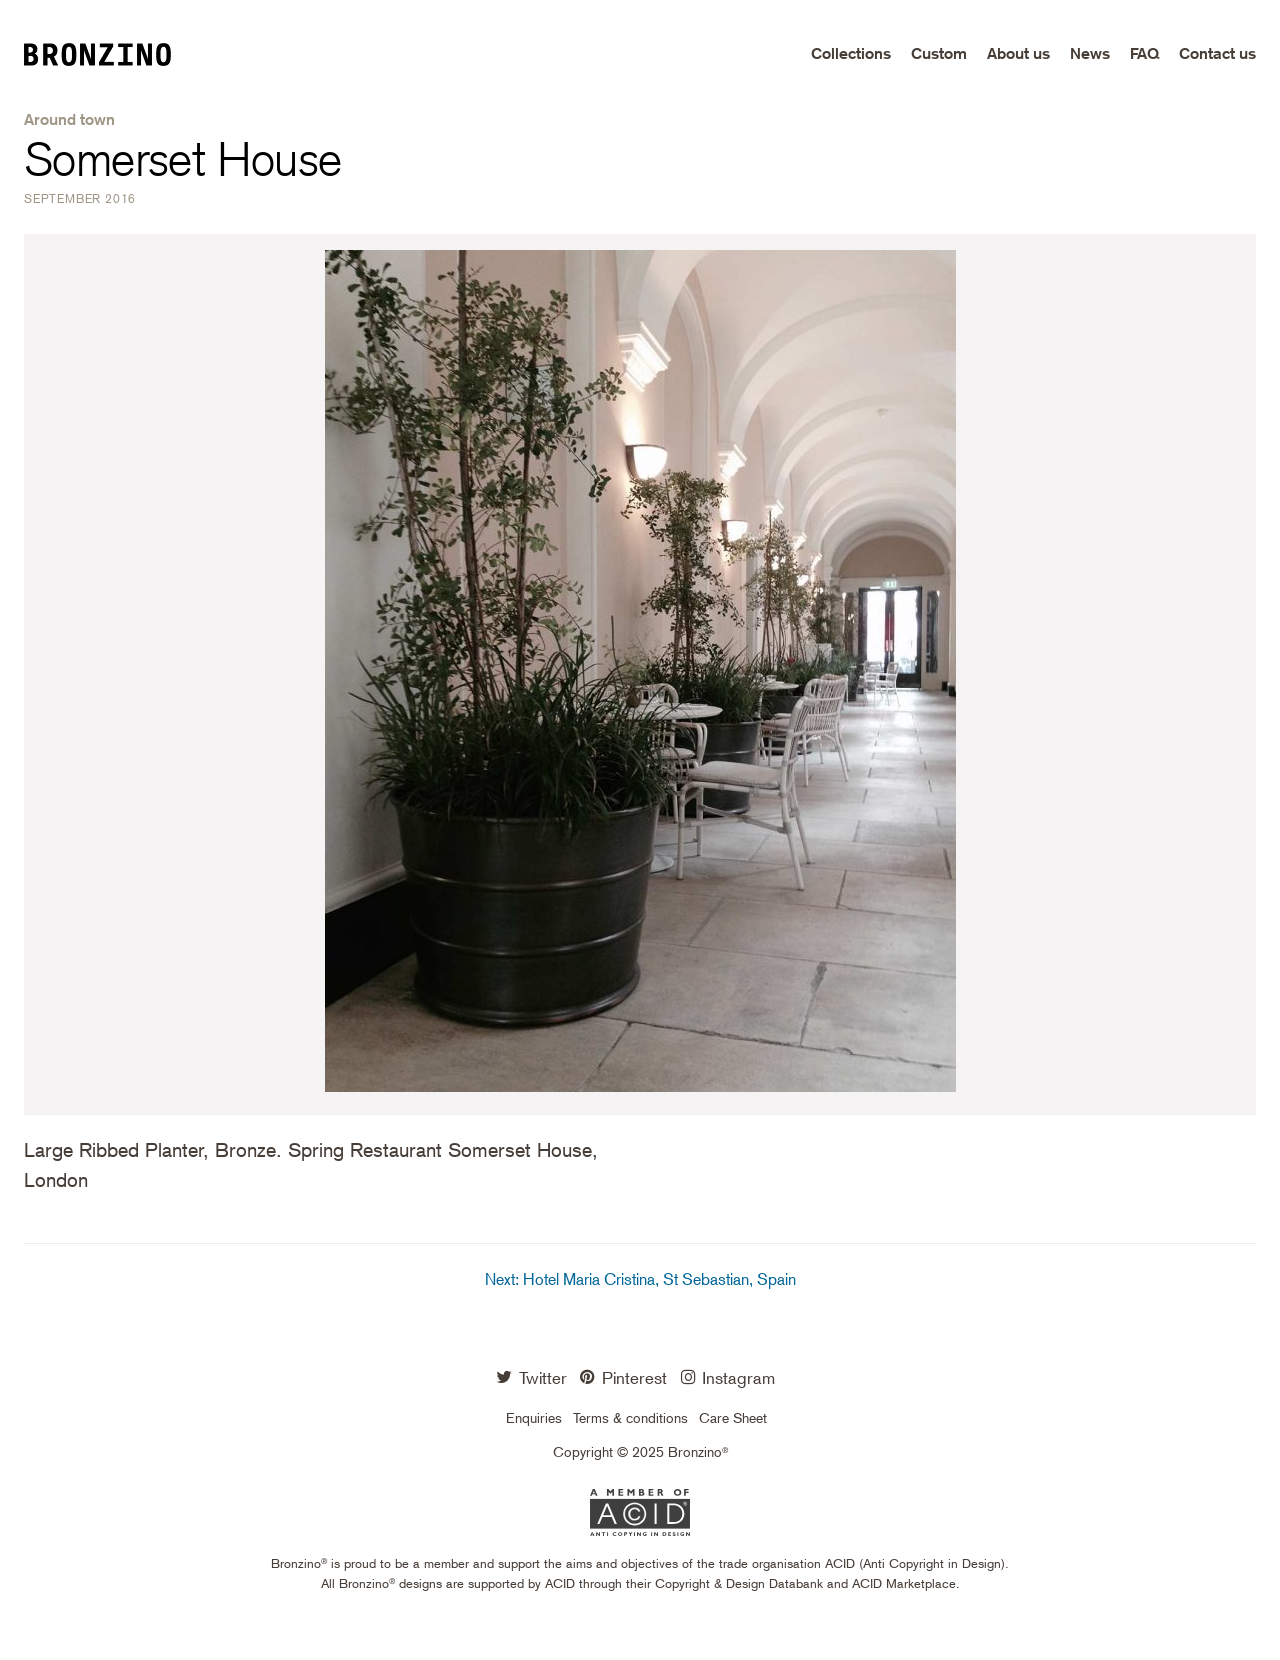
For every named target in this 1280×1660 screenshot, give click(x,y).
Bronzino (114, 54)
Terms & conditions (630, 1418)
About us (1018, 53)
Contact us (1217, 53)
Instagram (728, 1377)
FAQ (1144, 53)
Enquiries (534, 1418)
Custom (939, 53)
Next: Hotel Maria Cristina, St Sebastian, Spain (640, 1279)
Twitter (531, 1377)
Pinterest (623, 1377)
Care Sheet (733, 1418)
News (1090, 53)
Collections (851, 53)
